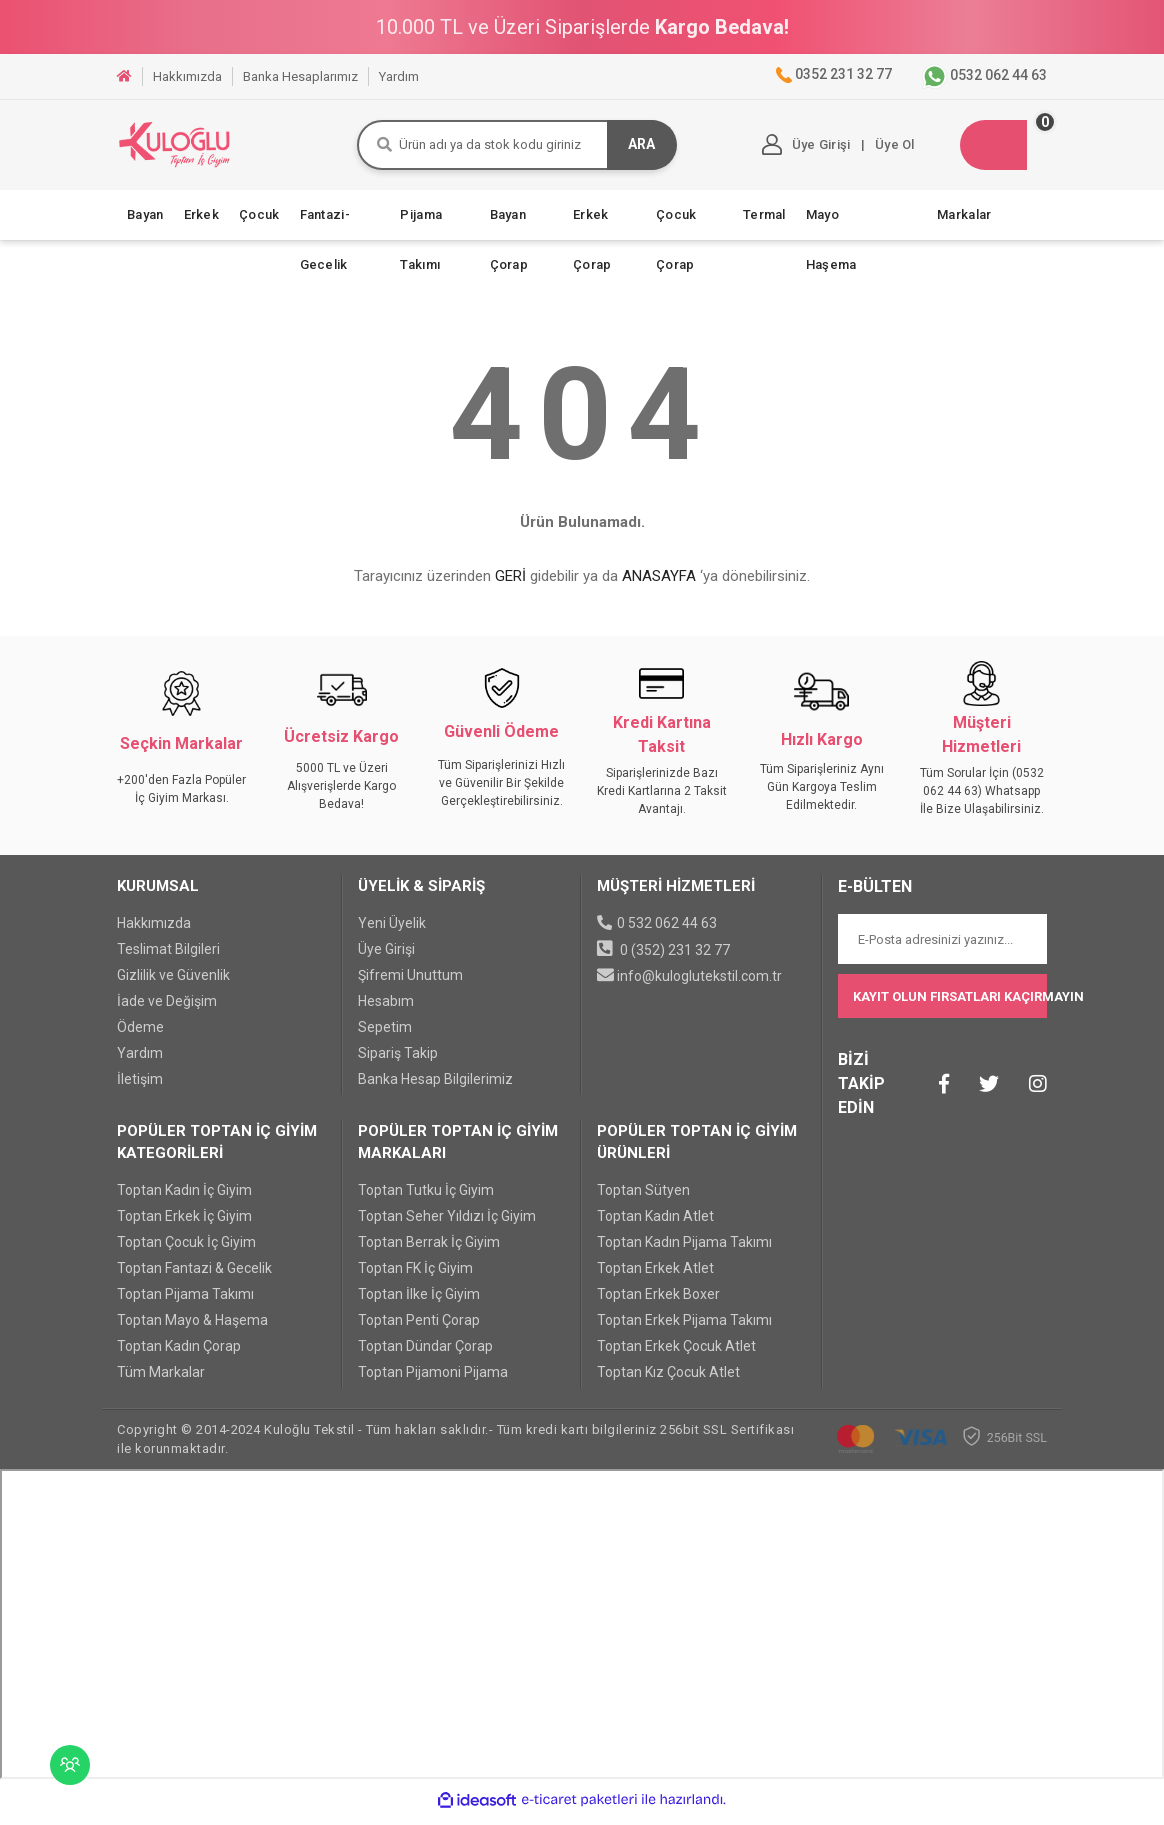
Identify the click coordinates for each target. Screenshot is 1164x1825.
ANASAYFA (659, 587)
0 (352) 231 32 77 (675, 960)
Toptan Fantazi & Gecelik (194, 1278)
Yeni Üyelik (392, 933)
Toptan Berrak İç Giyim (429, 1252)
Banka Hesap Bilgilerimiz (435, 1089)
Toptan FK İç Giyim (415, 1278)
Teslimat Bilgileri (168, 959)
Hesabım (386, 1011)
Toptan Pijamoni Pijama (433, 1382)
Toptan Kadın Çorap (179, 1356)
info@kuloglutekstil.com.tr (699, 986)
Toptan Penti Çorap (419, 1330)
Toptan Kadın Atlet (655, 1226)
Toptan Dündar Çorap (425, 1356)
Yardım (140, 1063)
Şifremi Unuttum (410, 985)
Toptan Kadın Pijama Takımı (684, 1252)
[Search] (506, 150)
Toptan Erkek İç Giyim (184, 1226)
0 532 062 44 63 (667, 933)
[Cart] (991, 150)
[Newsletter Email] (942, 950)
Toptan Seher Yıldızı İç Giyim (447, 1226)
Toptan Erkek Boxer (658, 1304)
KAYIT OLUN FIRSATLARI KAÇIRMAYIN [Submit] (950, 1006)
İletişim (140, 1089)
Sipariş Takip (398, 1063)
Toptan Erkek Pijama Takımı (684, 1330)
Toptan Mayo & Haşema (192, 1330)
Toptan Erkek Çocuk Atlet (676, 1356)
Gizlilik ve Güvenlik (173, 985)
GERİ (510, 587)
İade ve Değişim (167, 1011)
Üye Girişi (386, 959)
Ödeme (140, 1037)
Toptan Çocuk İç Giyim (186, 1252)
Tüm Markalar (161, 1382)
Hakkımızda (154, 933)
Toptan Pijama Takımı (185, 1304)
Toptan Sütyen (643, 1200)
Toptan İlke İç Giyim (419, 1304)
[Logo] (207, 149)
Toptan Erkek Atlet (655, 1278)
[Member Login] (785, 150)
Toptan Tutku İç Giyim (426, 1200)
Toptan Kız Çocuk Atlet (668, 1382)
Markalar (964, 224)
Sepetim (385, 1037)
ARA (617, 150)
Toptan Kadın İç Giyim (184, 1200)
